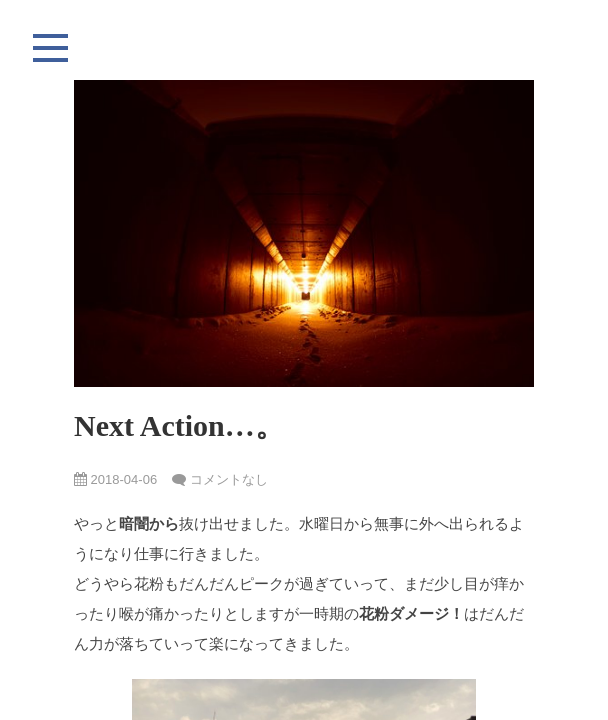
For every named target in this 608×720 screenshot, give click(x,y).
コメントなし (229, 479)
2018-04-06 (115, 479)
